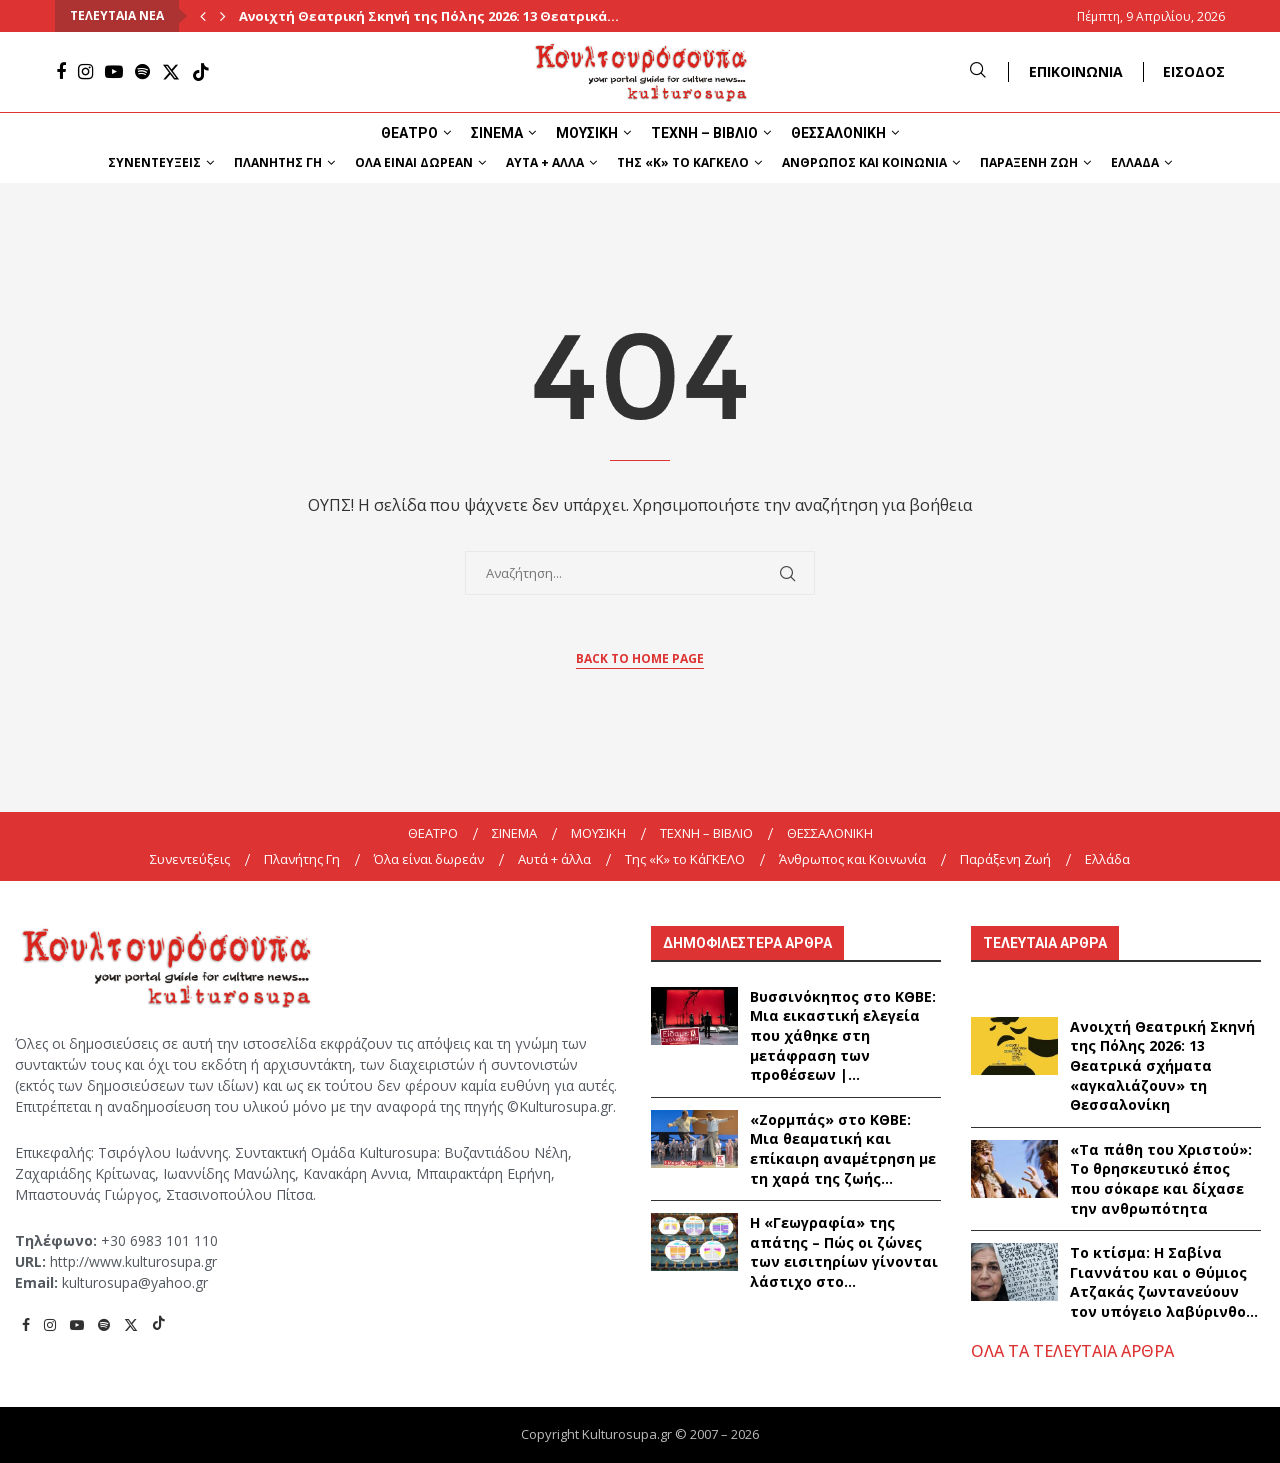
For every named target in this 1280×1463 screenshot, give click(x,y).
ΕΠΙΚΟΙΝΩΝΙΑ (1076, 71)
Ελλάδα (1135, 162)
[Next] (223, 16)
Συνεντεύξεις (154, 162)
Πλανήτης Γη (278, 162)
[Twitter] (171, 72)
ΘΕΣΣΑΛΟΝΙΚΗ (838, 133)
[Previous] (203, 16)
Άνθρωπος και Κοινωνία (864, 162)
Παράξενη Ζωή (1029, 162)
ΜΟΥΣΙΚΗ (587, 133)
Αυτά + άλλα (545, 162)
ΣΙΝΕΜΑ (497, 133)
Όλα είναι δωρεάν (414, 162)
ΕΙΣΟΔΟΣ (1194, 71)
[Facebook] (61, 72)
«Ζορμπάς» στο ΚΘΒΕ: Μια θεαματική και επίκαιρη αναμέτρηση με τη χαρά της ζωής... (843, 1149)
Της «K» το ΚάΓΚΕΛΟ (683, 162)
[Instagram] (85, 72)
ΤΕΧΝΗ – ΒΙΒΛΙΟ (704, 133)
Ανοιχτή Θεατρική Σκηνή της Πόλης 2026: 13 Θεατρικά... (429, 16)
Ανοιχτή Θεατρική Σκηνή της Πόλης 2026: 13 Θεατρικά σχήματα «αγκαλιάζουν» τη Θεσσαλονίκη (1162, 1065)
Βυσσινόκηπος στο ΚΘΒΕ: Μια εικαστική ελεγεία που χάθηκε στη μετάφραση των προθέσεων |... (843, 1035)
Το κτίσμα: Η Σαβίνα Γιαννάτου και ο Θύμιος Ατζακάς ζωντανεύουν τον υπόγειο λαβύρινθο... (1164, 1282)
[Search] (978, 71)
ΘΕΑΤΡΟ (409, 133)
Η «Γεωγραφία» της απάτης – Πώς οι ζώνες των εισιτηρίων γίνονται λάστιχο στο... (844, 1252)
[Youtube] (114, 72)
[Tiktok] (201, 72)
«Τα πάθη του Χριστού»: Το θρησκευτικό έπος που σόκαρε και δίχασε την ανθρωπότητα (1161, 1179)
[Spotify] (142, 72)
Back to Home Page (640, 658)
